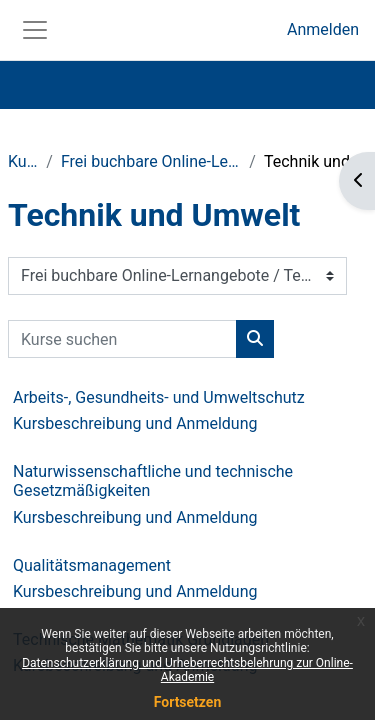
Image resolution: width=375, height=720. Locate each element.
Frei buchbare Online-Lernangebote (151, 161)
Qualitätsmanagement (92, 565)
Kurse (23, 161)
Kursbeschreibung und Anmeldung (135, 423)
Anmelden (323, 29)
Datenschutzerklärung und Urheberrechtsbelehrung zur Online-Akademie (187, 670)
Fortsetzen (188, 702)
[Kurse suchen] (122, 339)
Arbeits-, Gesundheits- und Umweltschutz (159, 397)
